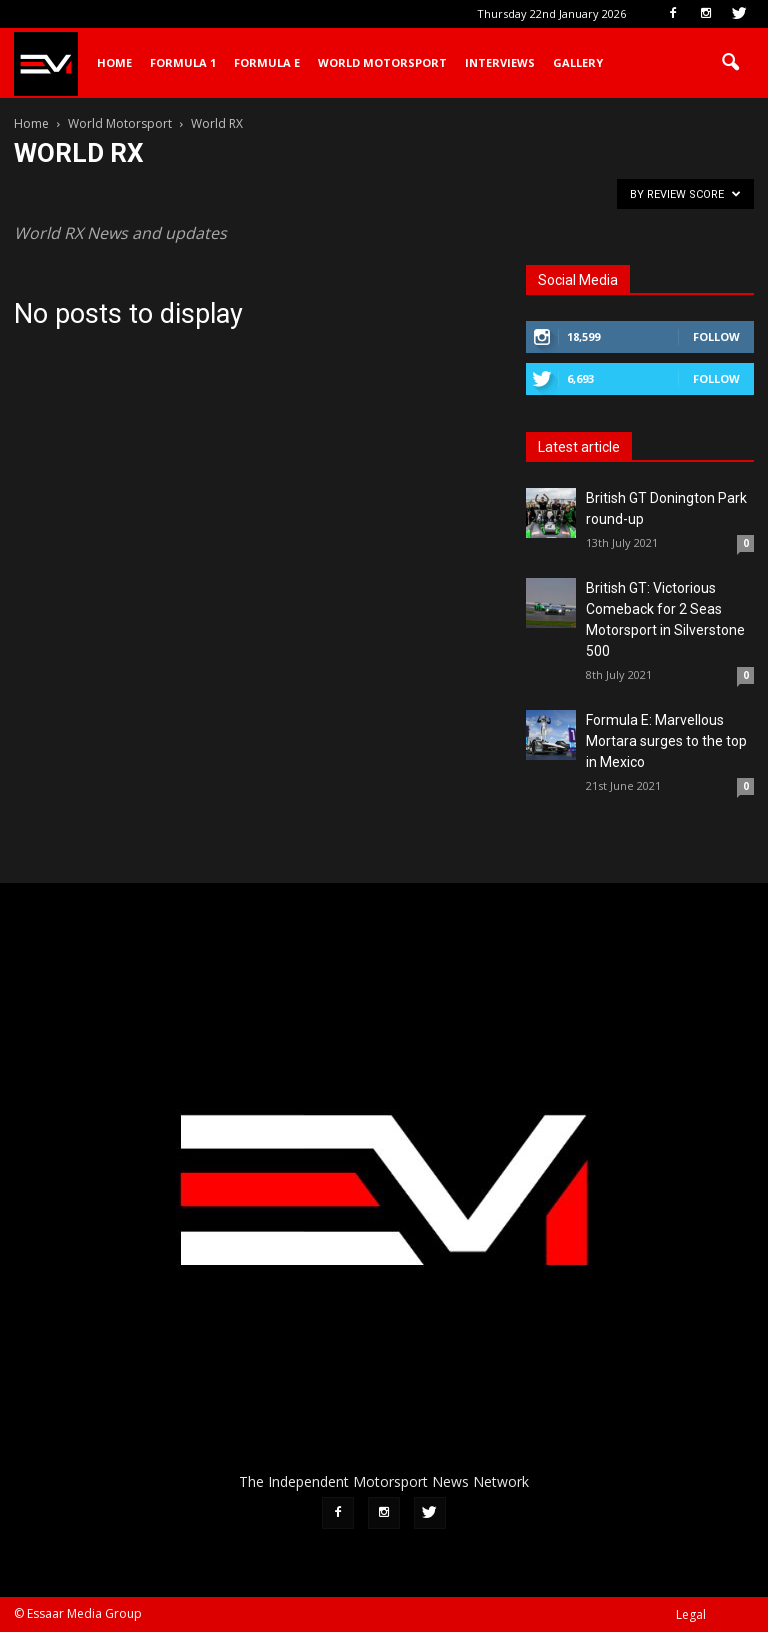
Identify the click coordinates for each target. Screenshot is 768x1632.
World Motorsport (382, 62)
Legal (691, 1614)
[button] (730, 63)
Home (114, 62)
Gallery (578, 62)
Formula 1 (183, 62)
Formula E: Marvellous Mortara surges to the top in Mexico (666, 741)
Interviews (500, 62)
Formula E (267, 62)
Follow (716, 336)
